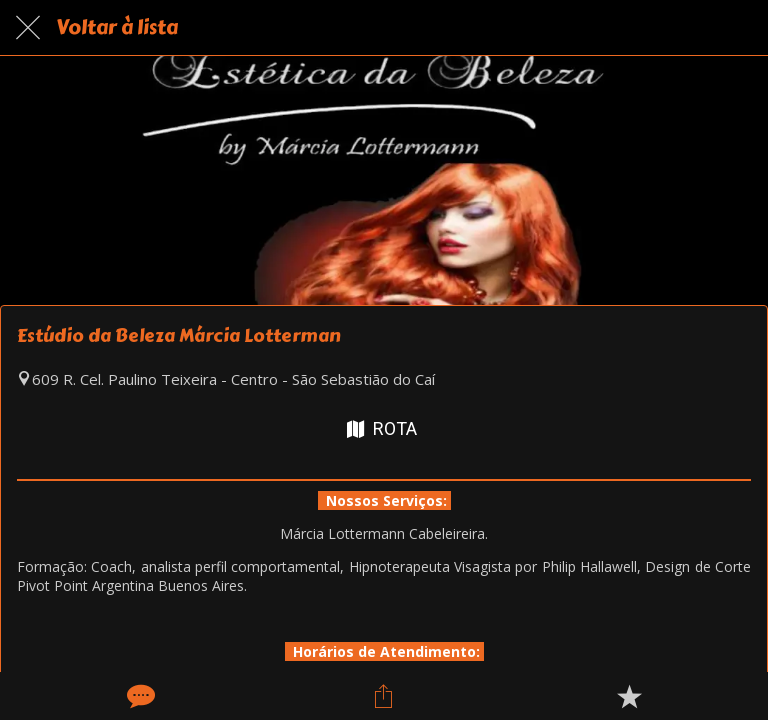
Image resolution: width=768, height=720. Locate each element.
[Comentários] (139, 696)
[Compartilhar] (384, 696)
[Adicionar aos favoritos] (629, 696)
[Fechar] (28, 28)
